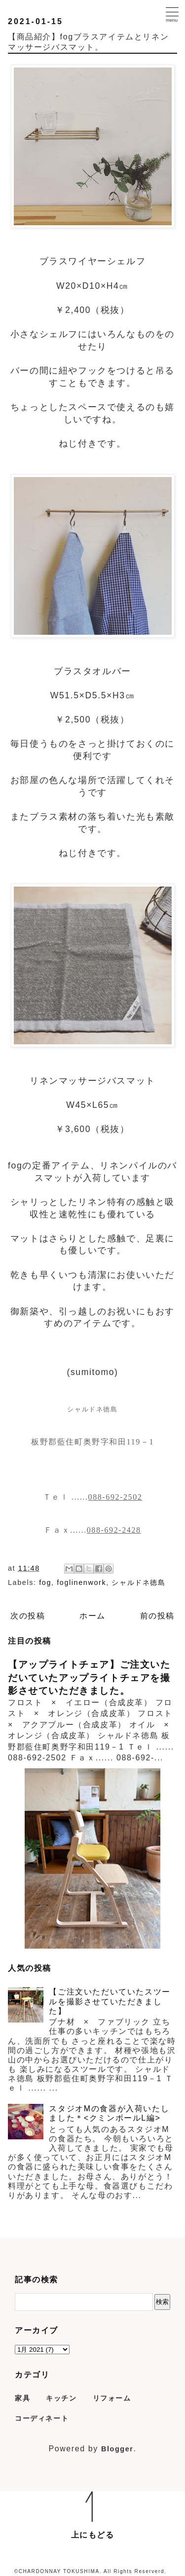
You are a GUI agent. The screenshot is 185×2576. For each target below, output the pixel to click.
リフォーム (112, 2398)
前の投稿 (157, 1616)
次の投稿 (27, 1616)
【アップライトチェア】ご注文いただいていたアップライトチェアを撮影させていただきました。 (89, 1677)
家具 (22, 2398)
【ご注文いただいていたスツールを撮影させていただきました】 (109, 2001)
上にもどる (92, 2535)
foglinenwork (81, 1582)
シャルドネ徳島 (138, 1582)
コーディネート (42, 2418)
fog (45, 1582)
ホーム (92, 1616)
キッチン (61, 2398)
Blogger (117, 2449)
